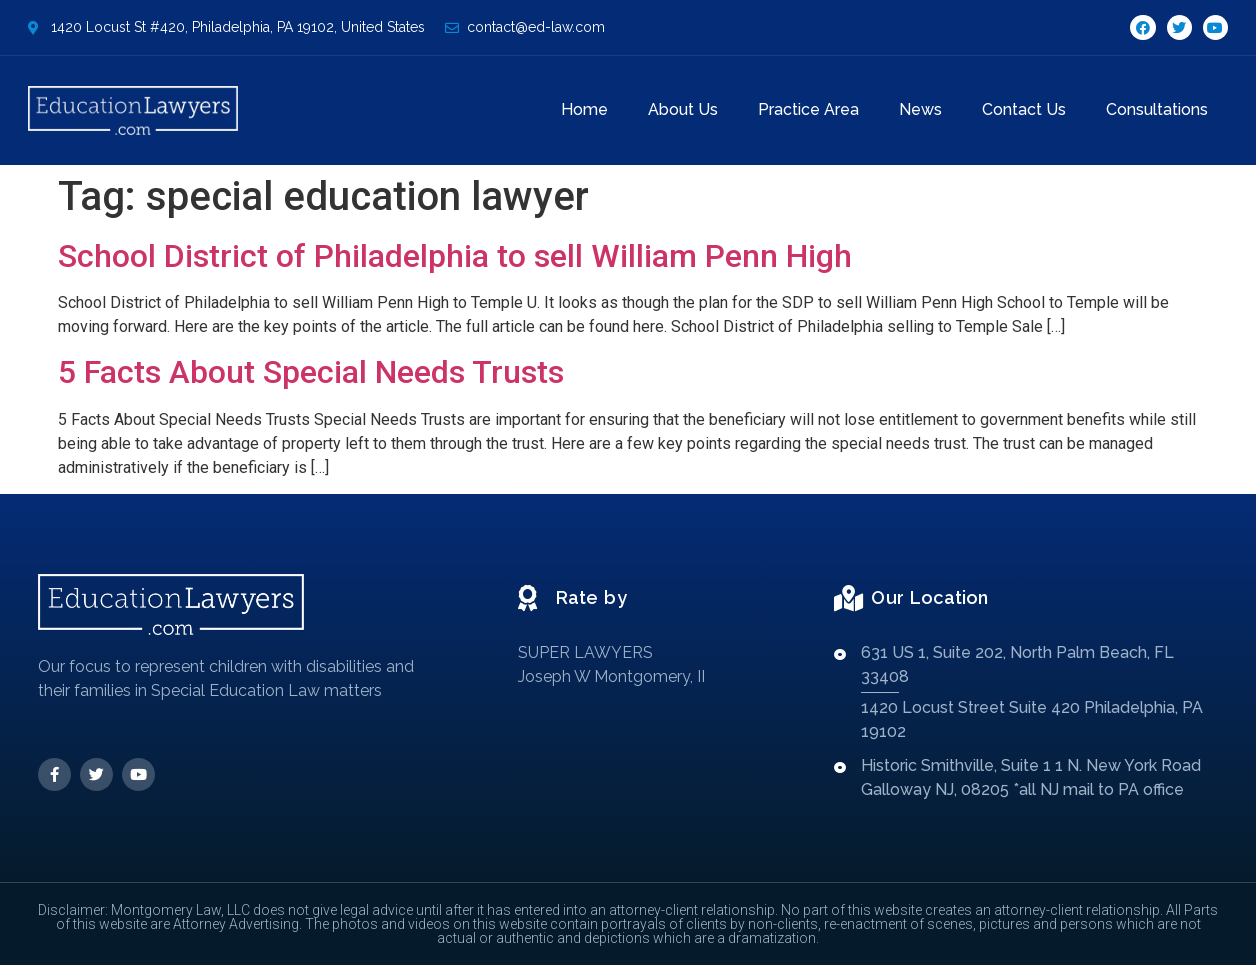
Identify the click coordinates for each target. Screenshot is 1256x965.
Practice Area (808, 109)
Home (584, 109)
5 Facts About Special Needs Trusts (311, 372)
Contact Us (1024, 109)
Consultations (1157, 109)
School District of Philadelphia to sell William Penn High (455, 256)
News (920, 109)
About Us (683, 109)
